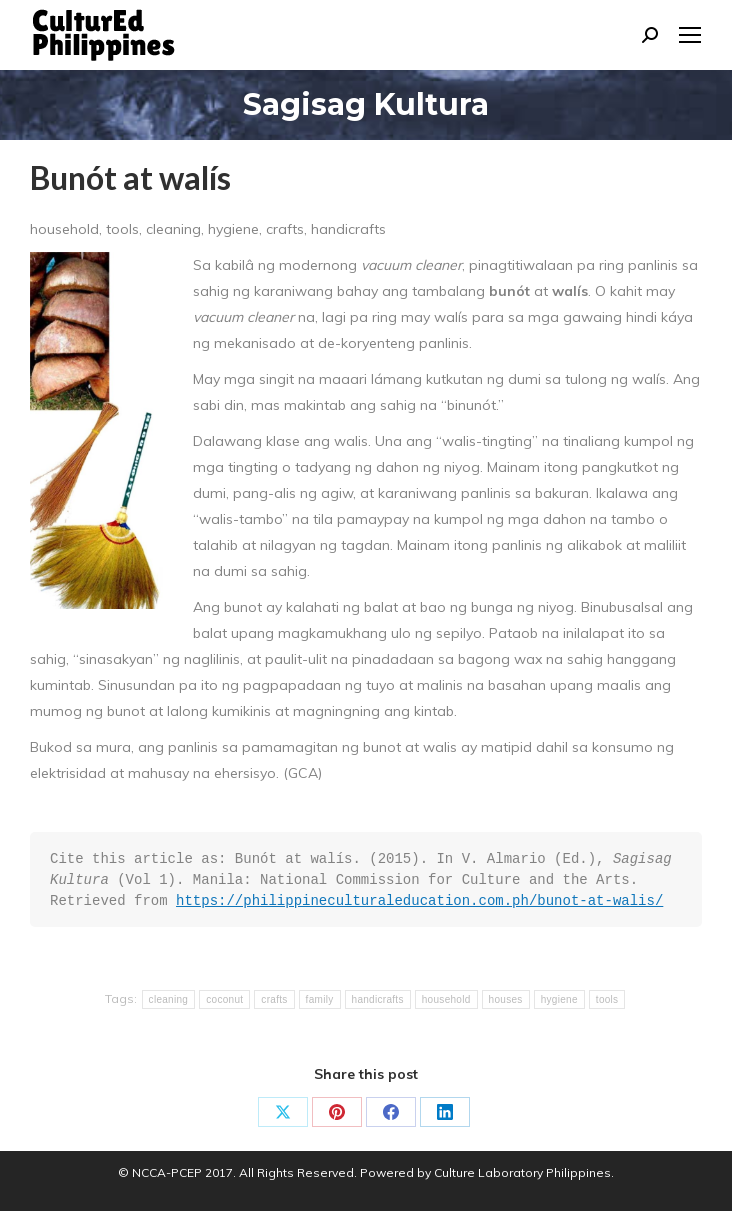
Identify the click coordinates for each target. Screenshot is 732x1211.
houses (506, 999)
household (446, 999)
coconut (224, 999)
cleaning (169, 999)
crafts (274, 999)
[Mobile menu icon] (690, 35)
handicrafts (378, 999)
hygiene (559, 999)
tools (607, 999)
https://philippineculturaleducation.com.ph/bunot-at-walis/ (419, 901)
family (320, 999)
